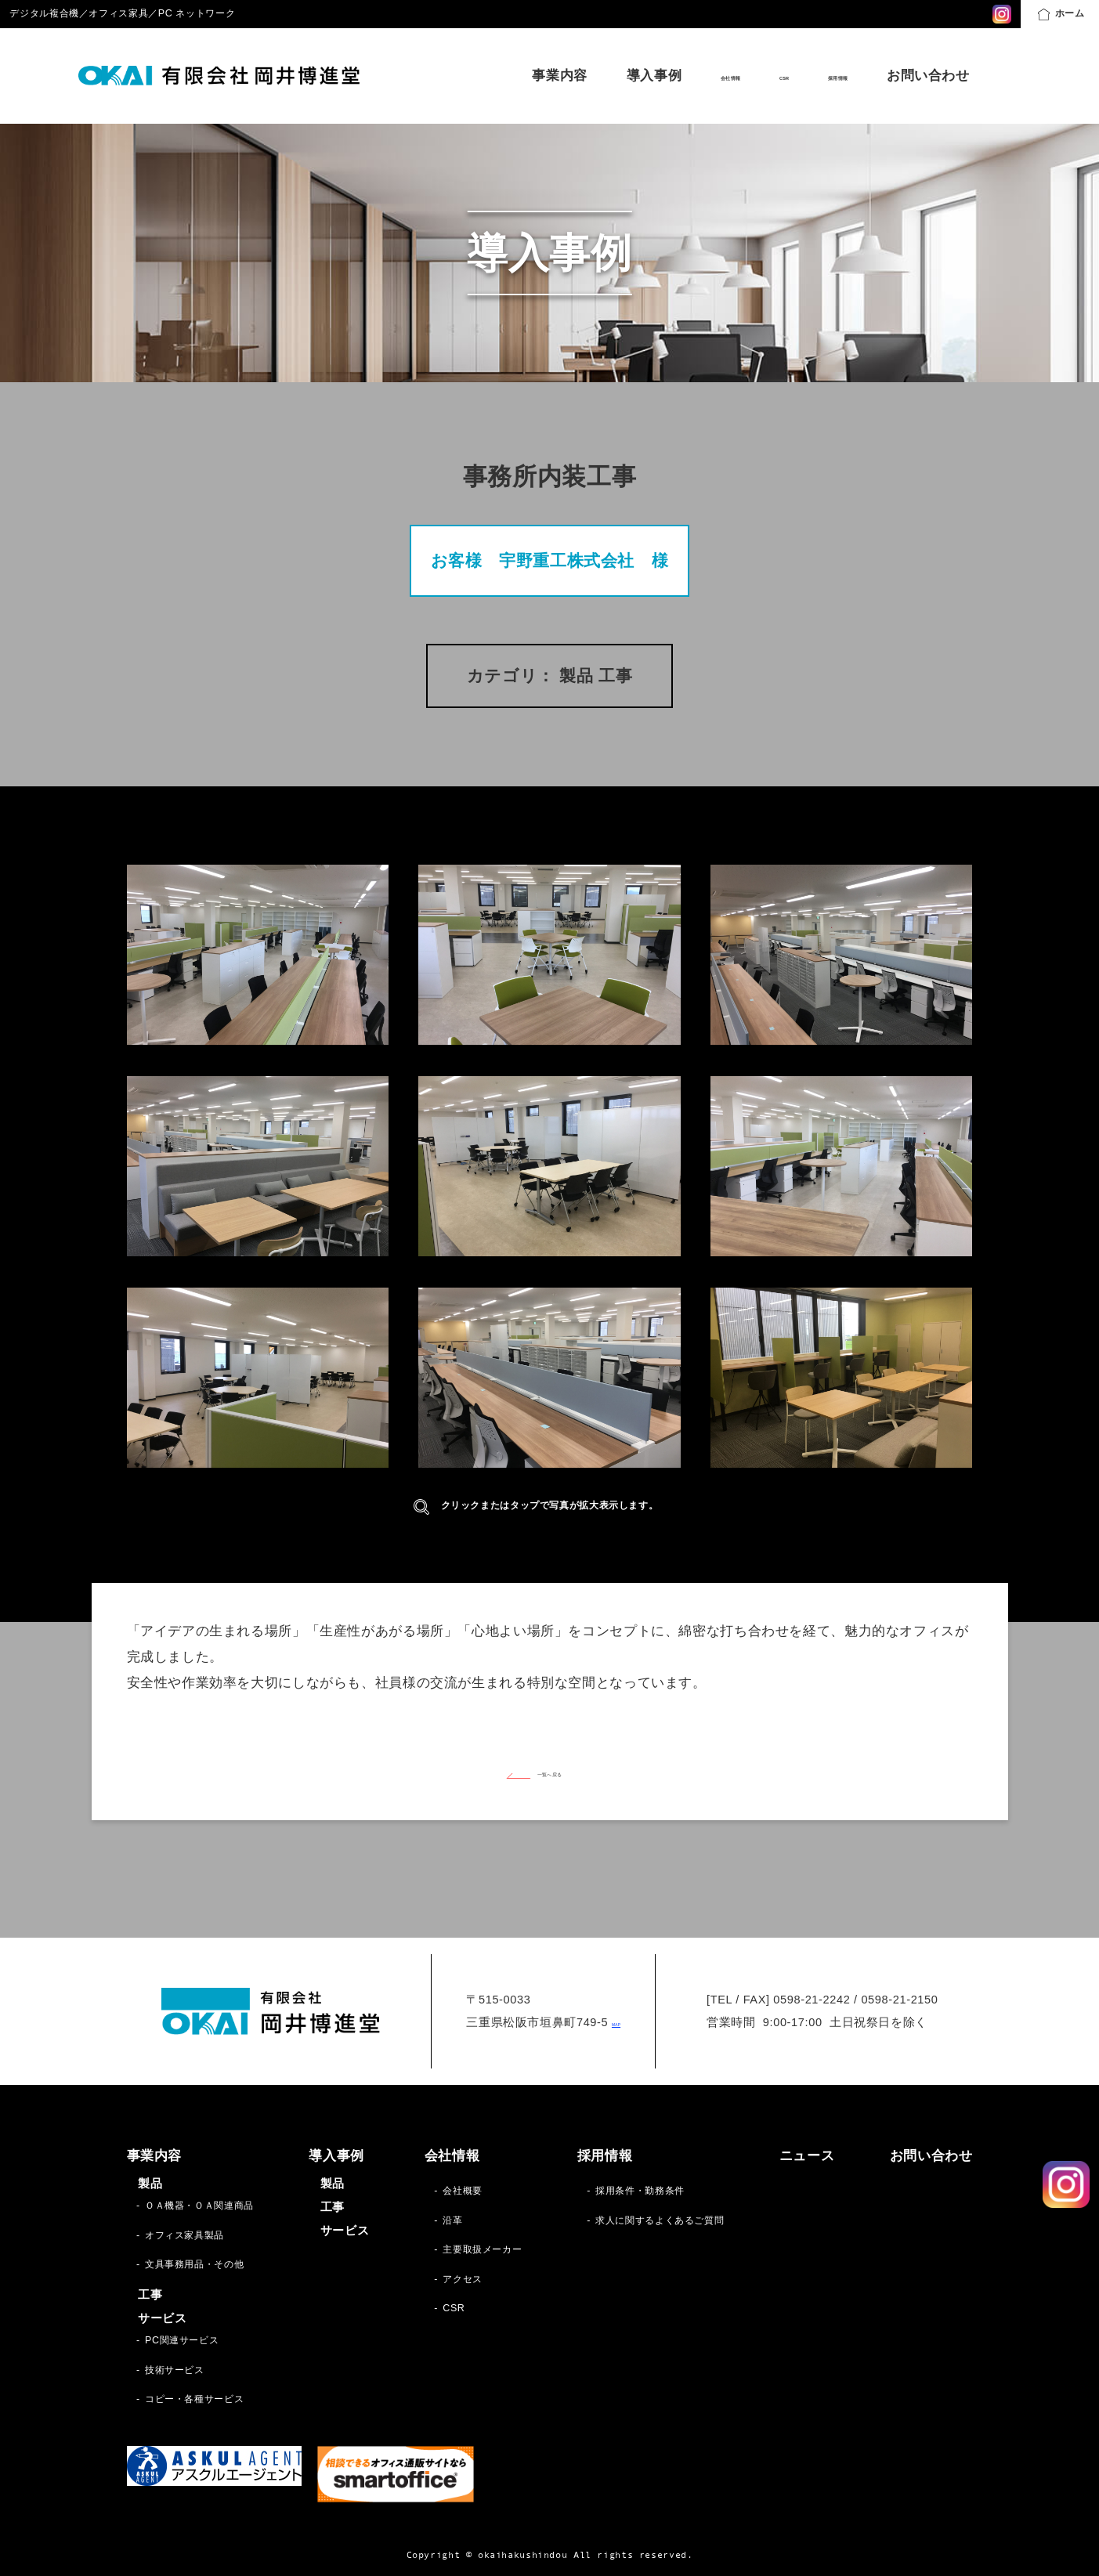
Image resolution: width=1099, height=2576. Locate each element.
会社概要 (463, 2190)
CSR (739, 75)
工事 (150, 2295)
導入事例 (563, 75)
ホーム (1061, 14)
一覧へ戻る (549, 1772)
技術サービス (174, 2370)
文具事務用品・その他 (194, 2264)
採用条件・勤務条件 (640, 2190)
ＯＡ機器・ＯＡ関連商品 (199, 2205)
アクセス (463, 2279)
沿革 (452, 2220)
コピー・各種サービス (194, 2399)
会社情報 (657, 75)
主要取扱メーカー (482, 2249)
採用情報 (820, 75)
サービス (162, 2318)
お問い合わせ (928, 75)
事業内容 (469, 75)
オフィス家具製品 (184, 2235)
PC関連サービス (182, 2340)
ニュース (807, 2155)
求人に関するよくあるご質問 (659, 2220)
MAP (616, 2022)
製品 (150, 2183)
